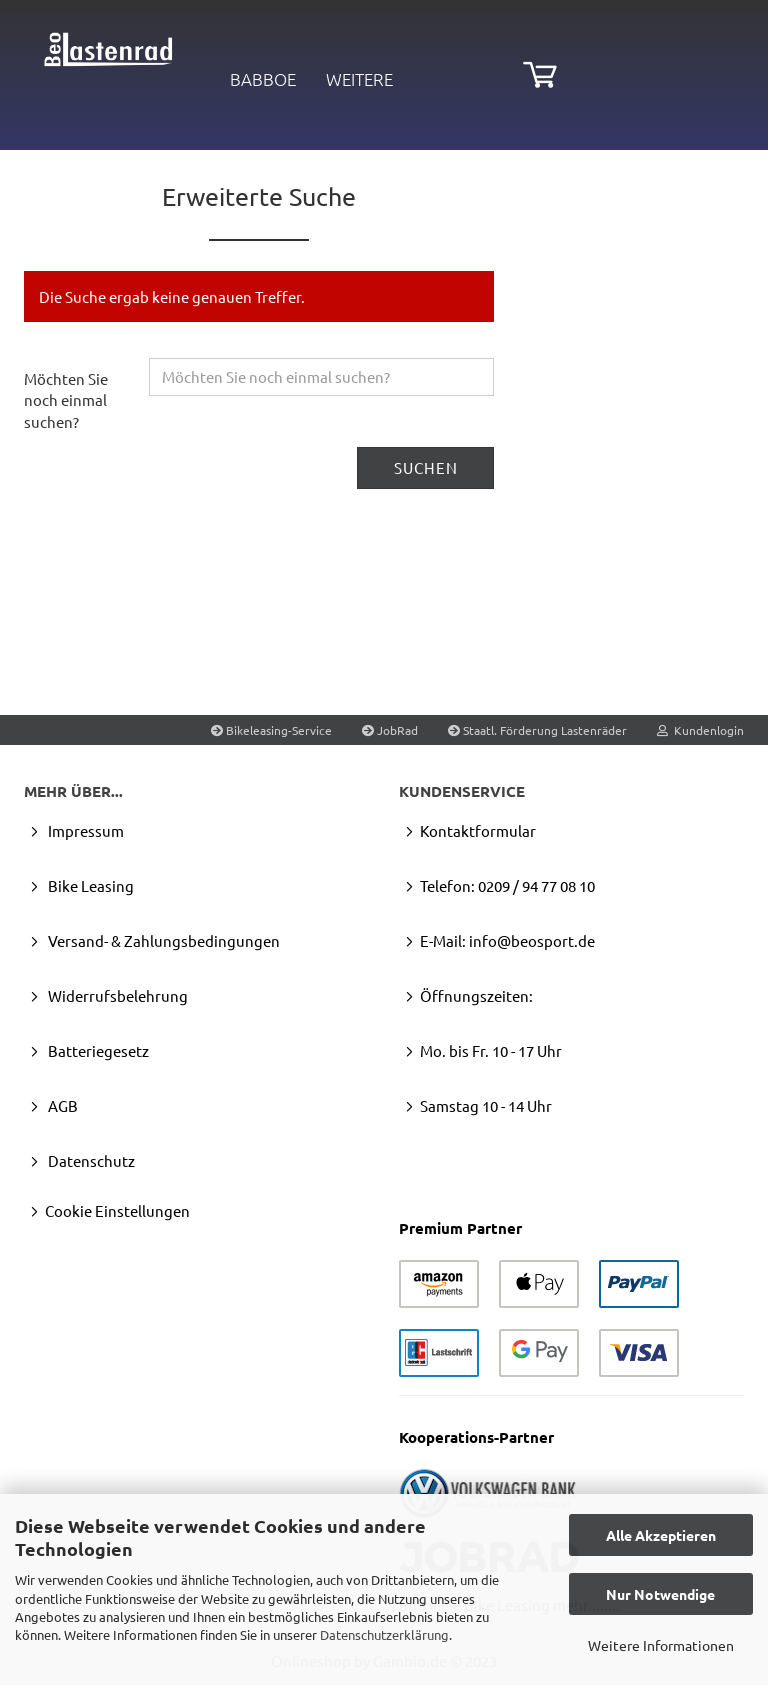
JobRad (390, 730)
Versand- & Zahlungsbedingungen (162, 940)
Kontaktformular (478, 830)
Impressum (84, 830)
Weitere (359, 79)
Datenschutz (90, 1160)
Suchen (426, 467)
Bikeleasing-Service (271, 730)
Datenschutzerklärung (384, 1634)
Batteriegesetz (97, 1050)
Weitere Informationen (661, 1645)
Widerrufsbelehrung (116, 995)
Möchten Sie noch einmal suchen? (66, 400)
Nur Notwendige (660, 1594)
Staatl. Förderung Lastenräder (537, 730)
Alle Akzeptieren (661, 1535)
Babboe (263, 79)
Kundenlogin (700, 730)
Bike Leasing (89, 885)
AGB (61, 1105)
